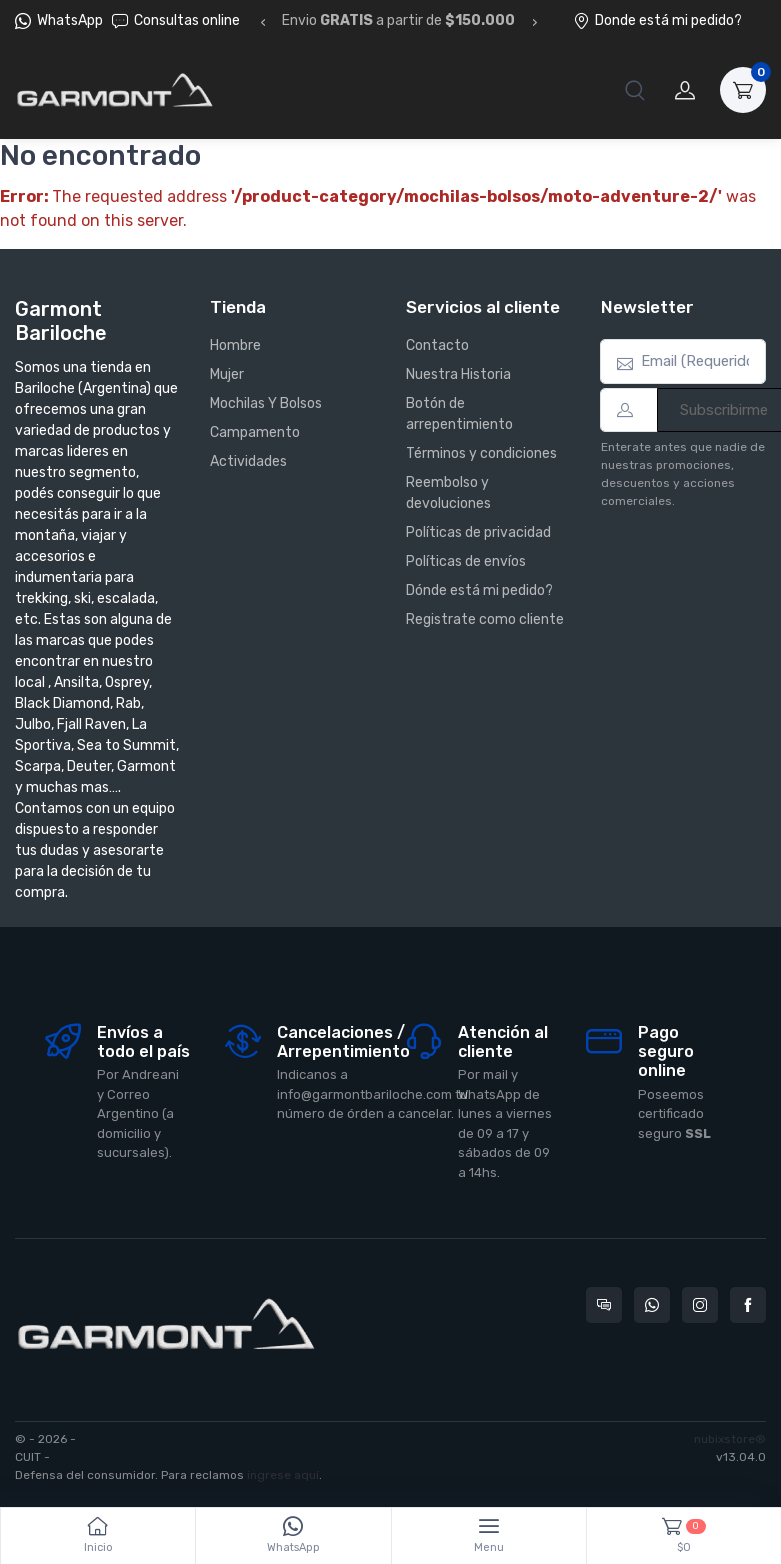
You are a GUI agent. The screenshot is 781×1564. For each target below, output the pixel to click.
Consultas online (176, 20)
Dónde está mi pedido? (479, 590)
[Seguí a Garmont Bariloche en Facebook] (748, 1305)
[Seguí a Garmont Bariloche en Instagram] (700, 1305)
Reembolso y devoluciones (448, 493)
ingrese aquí (283, 1475)
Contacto (437, 345)
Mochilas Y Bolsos (266, 403)
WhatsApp (70, 20)
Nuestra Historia (458, 374)
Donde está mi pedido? (657, 20)
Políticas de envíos (466, 561)
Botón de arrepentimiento (459, 414)
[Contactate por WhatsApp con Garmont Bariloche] (652, 1305)
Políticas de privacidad (478, 532)
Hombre (235, 345)
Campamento (255, 432)
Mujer (227, 374)
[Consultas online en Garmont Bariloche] (604, 1305)
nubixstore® (730, 1439)
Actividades (248, 461)
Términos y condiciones (481, 453)
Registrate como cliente (485, 619)
